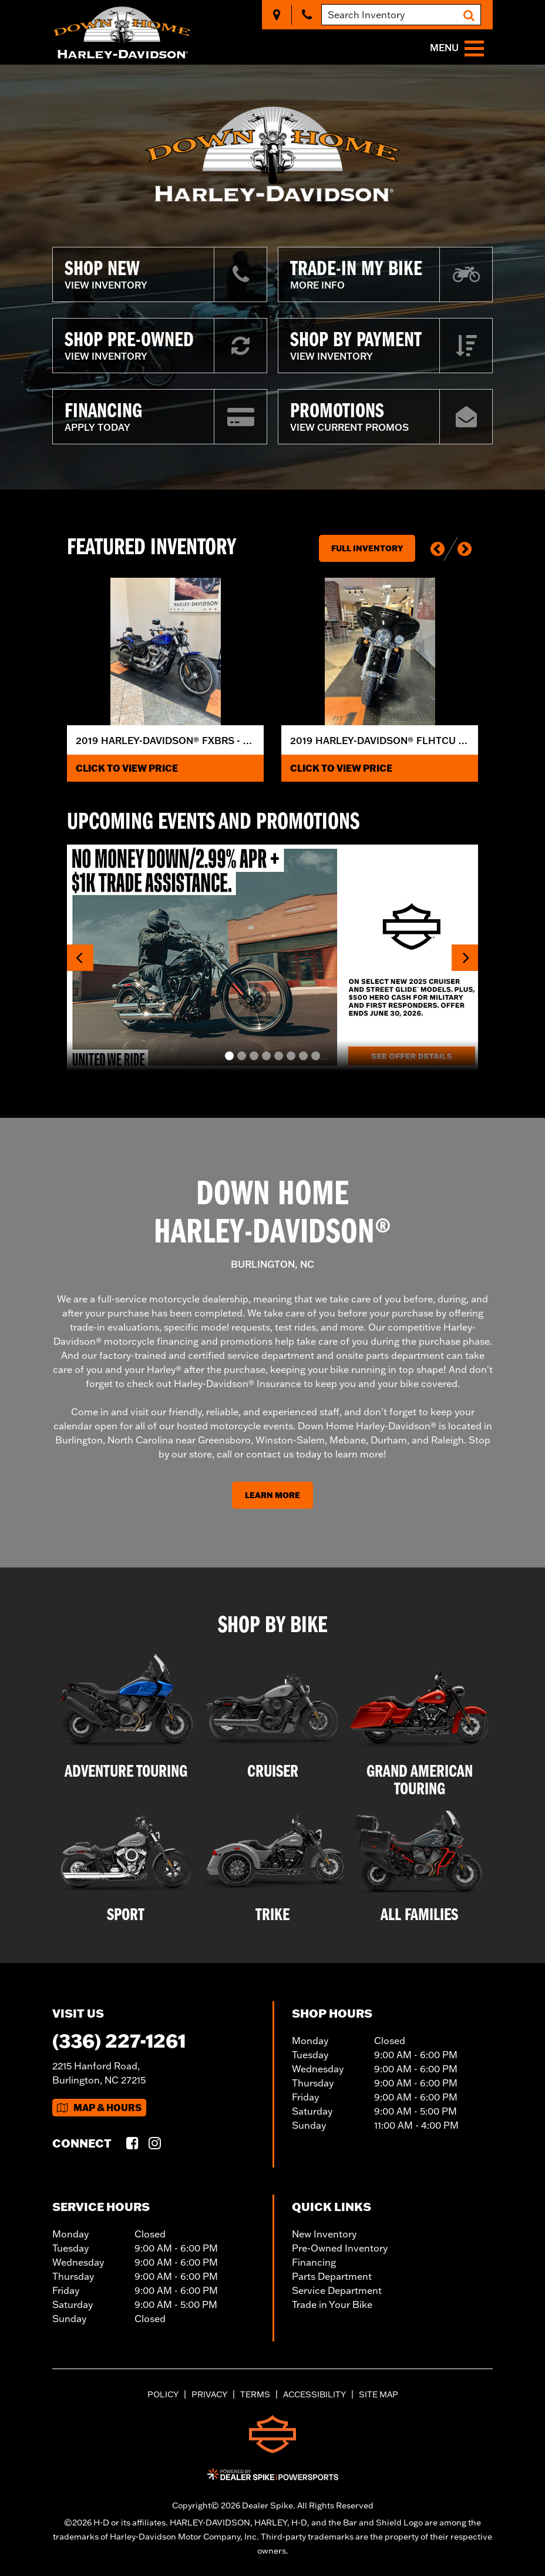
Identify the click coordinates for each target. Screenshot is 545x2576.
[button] (437, 548)
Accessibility (314, 2394)
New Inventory (324, 2234)
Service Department (337, 2290)
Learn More (272, 1495)
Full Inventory (367, 548)
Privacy (209, 2394)
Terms (255, 2394)
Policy (163, 2394)
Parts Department (332, 2276)
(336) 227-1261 (119, 2040)
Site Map (378, 2394)
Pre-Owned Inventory (340, 2248)
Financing (314, 2262)
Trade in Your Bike (332, 2304)
